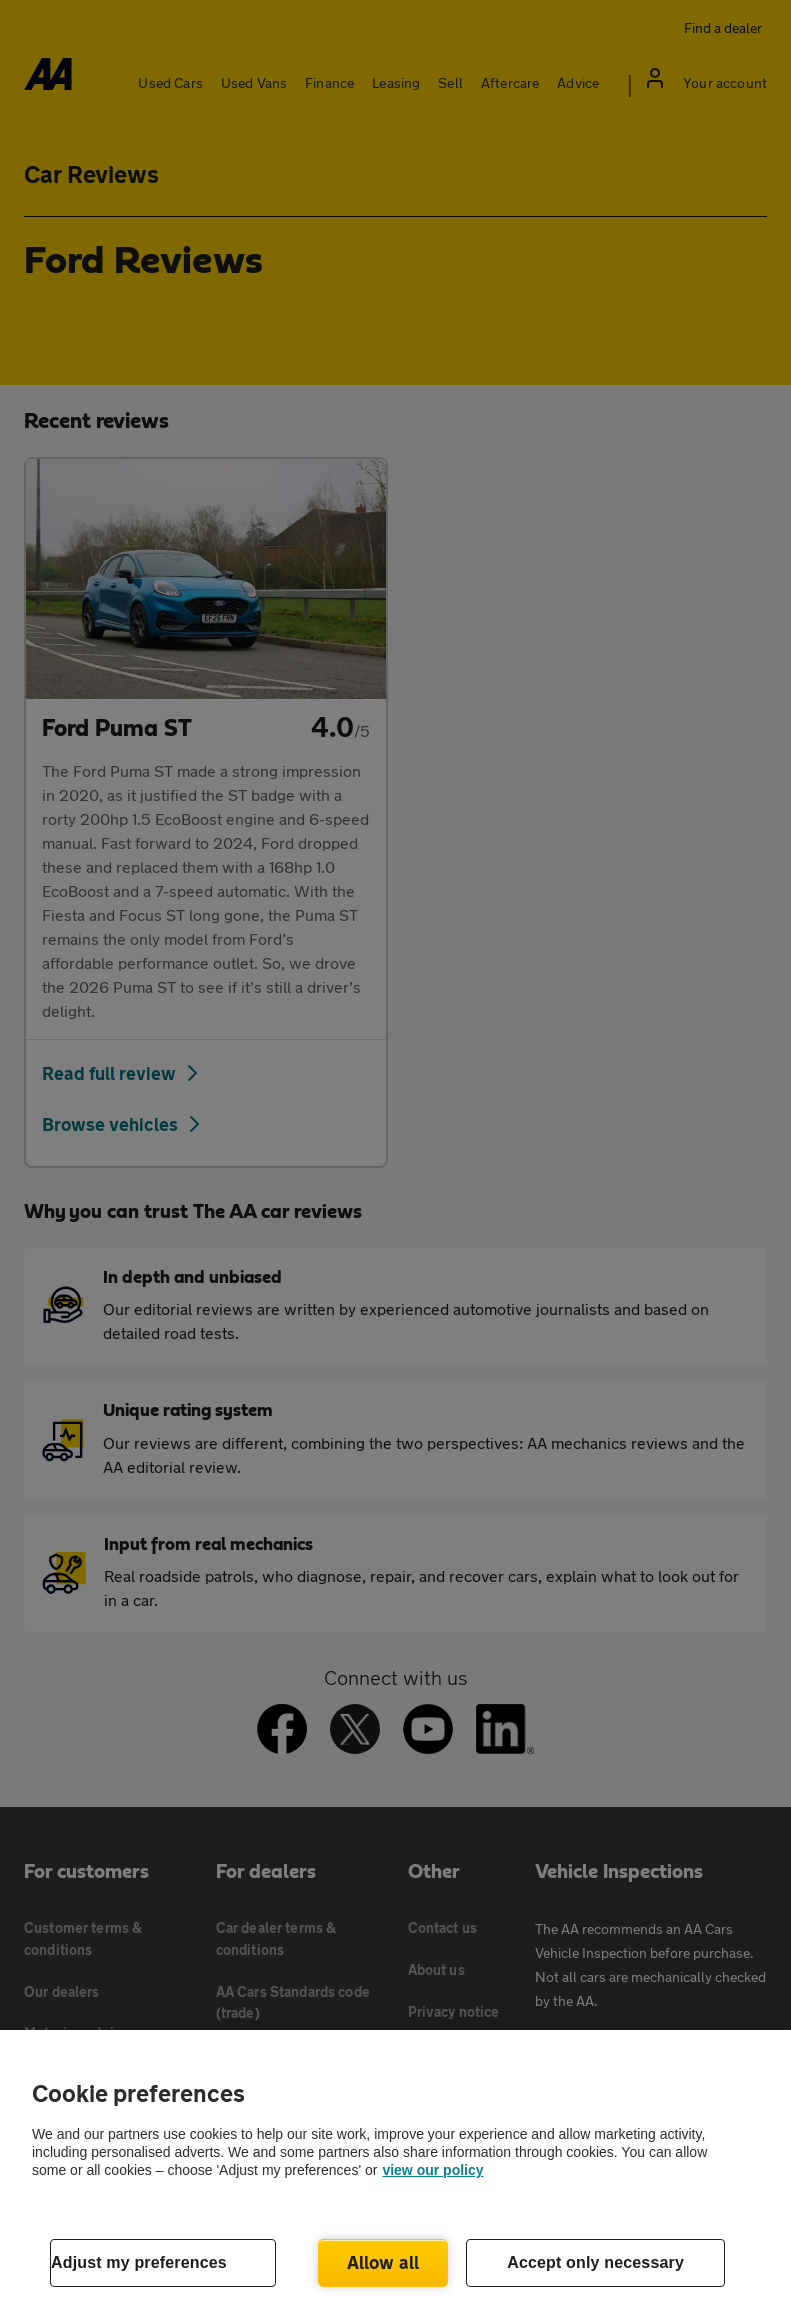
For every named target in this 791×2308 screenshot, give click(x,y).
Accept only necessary (595, 2262)
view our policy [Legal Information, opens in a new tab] (432, 2170)
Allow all (383, 2262)
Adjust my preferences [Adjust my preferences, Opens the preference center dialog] (139, 2262)
